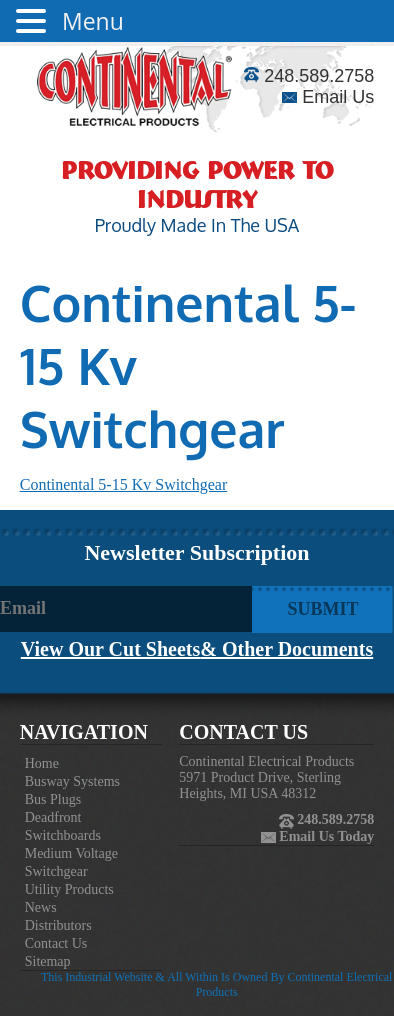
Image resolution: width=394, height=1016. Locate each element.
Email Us (328, 97)
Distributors (58, 925)
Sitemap (48, 961)
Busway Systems (72, 781)
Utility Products (69, 889)
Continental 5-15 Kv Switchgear (124, 484)
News (41, 907)
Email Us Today (325, 836)
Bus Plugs (53, 799)
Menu (93, 21)
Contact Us (56, 943)
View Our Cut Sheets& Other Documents (197, 649)
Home (42, 763)
